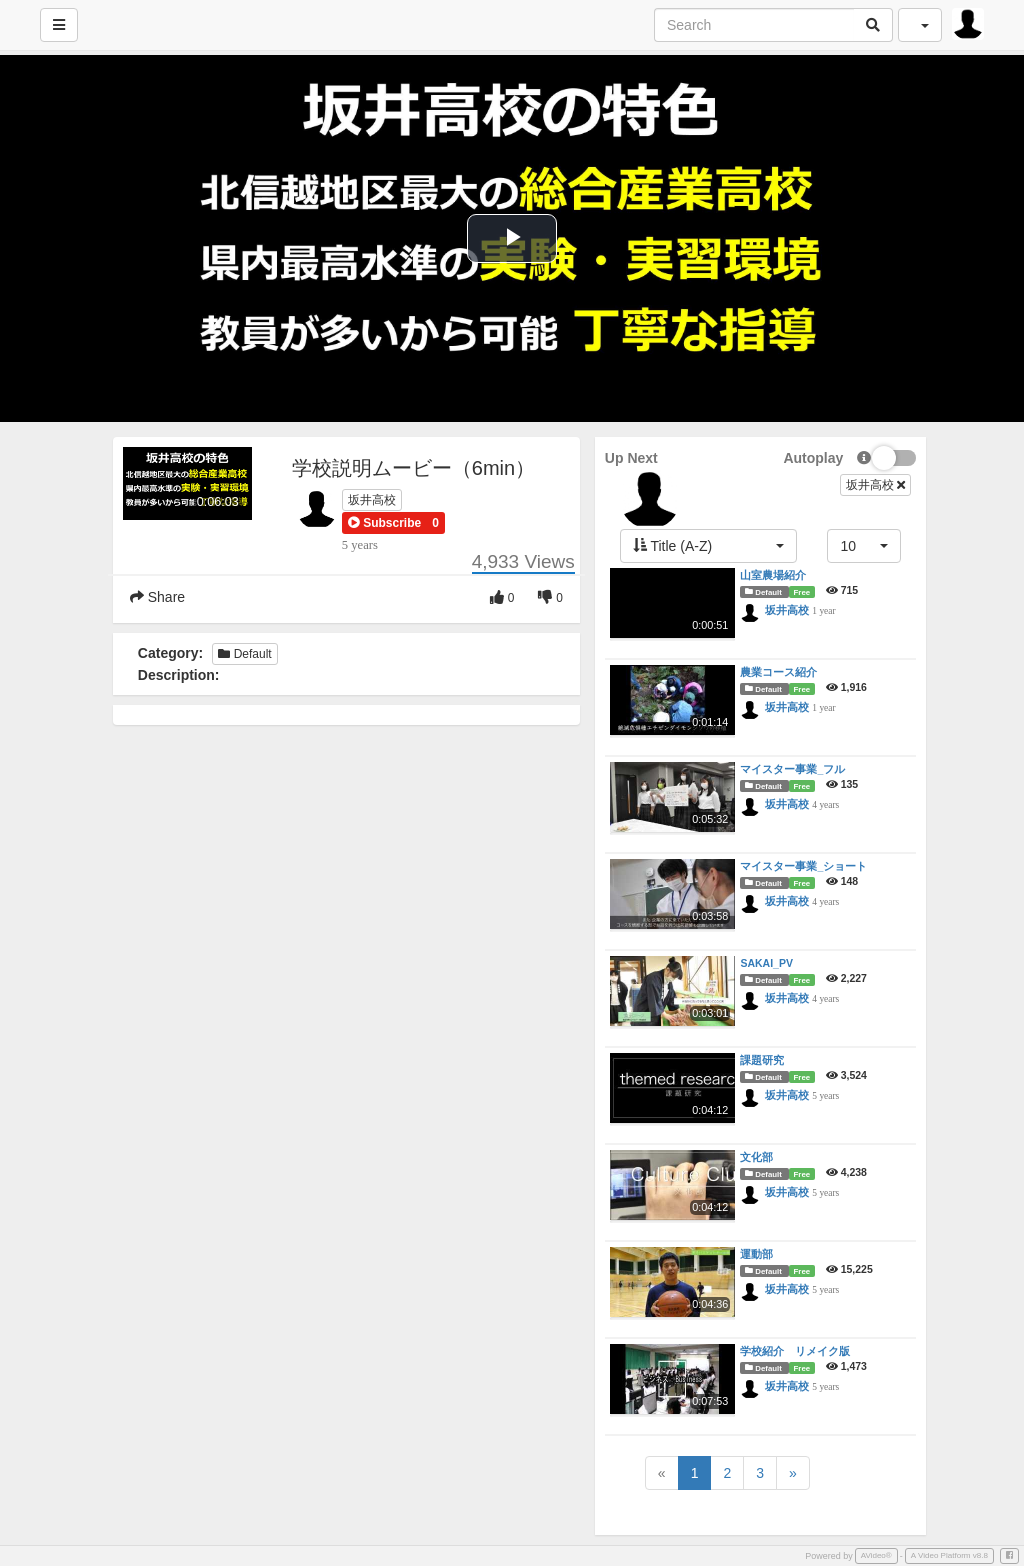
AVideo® (876, 1555)
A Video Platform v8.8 (949, 1555)
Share (157, 597)
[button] (384, 523)
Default (244, 654)
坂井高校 (372, 500)
